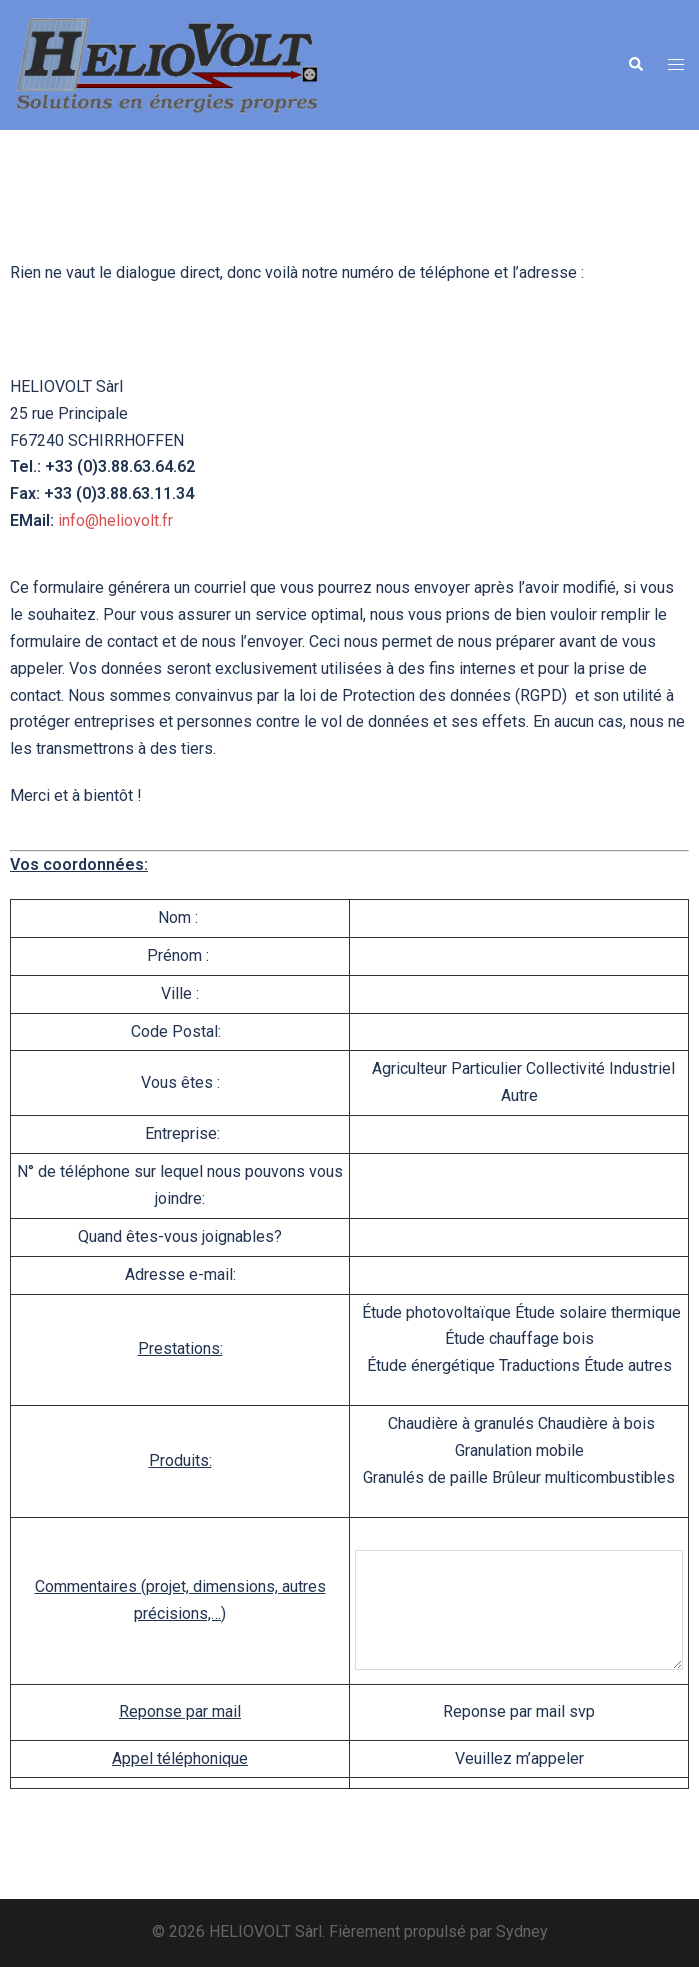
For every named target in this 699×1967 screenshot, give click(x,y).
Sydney (522, 1931)
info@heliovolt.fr (115, 520)
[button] (635, 65)
